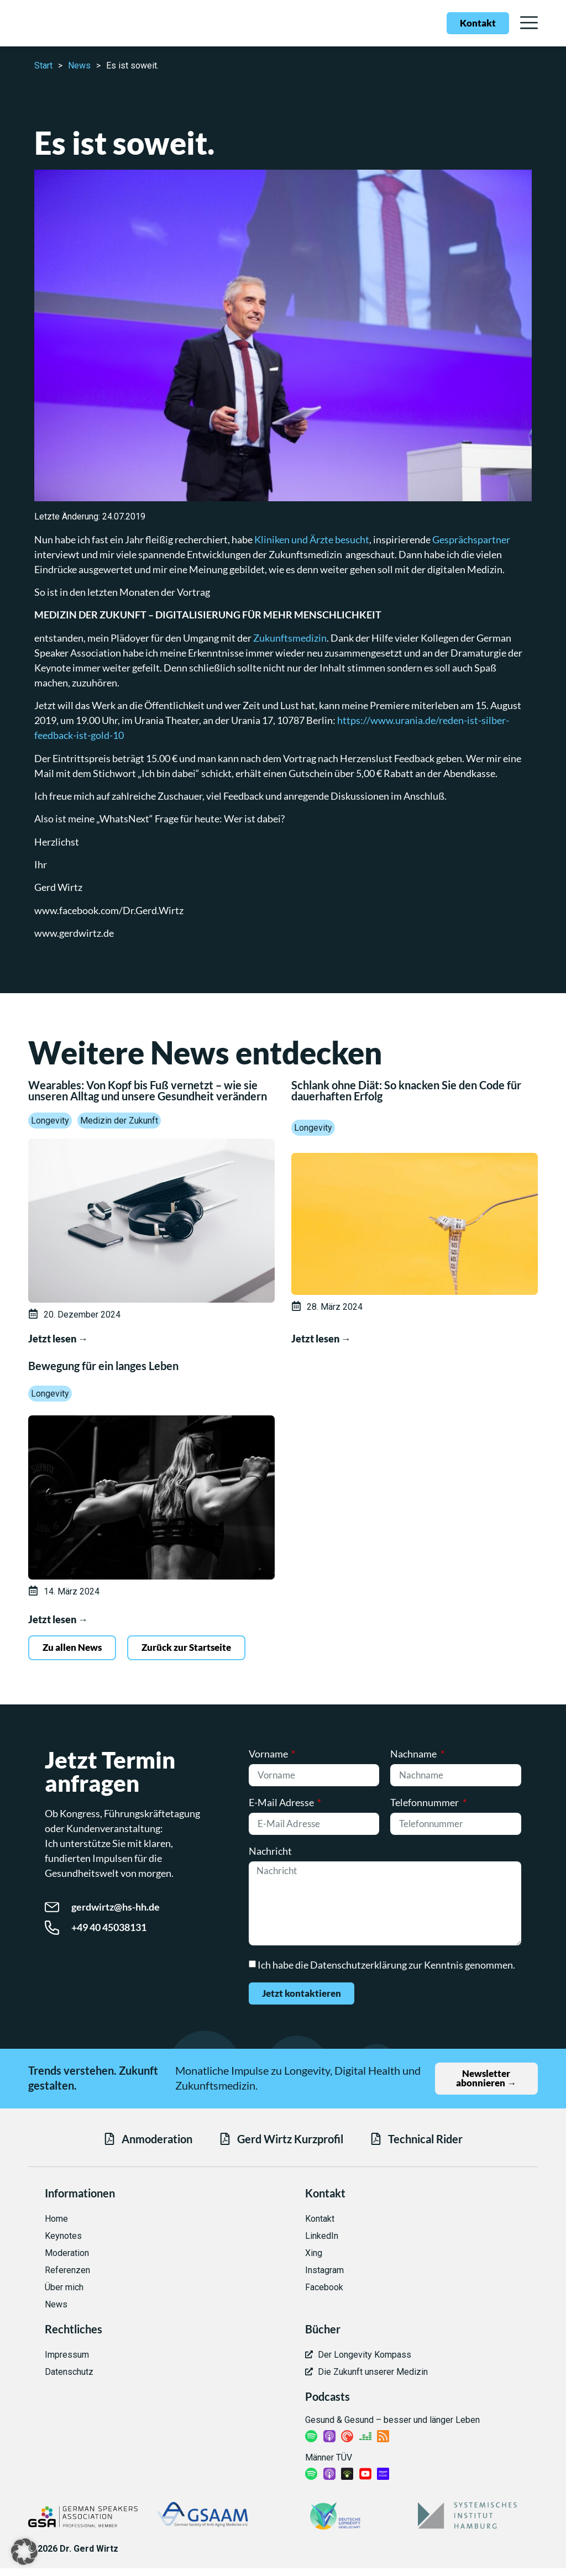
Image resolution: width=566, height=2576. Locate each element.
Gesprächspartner (471, 539)
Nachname (414, 1754)
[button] (24, 2551)
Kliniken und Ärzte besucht (311, 539)
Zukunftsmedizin (290, 638)
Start (43, 65)
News (79, 65)
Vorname (269, 1754)
